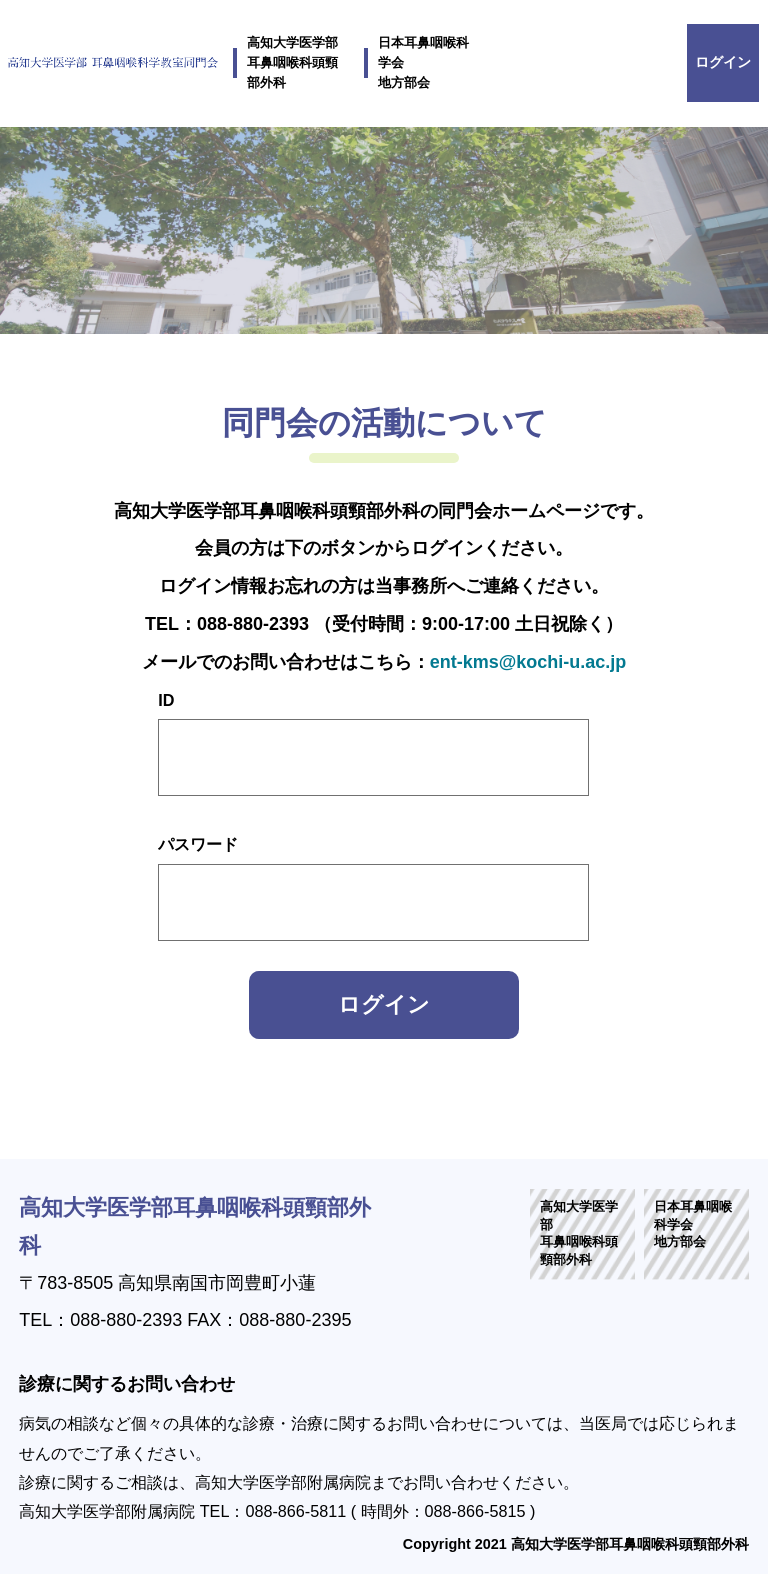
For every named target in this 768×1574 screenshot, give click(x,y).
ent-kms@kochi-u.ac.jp (528, 662)
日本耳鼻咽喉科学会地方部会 (423, 63)
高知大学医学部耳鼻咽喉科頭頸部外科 (292, 63)
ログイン (723, 62)
